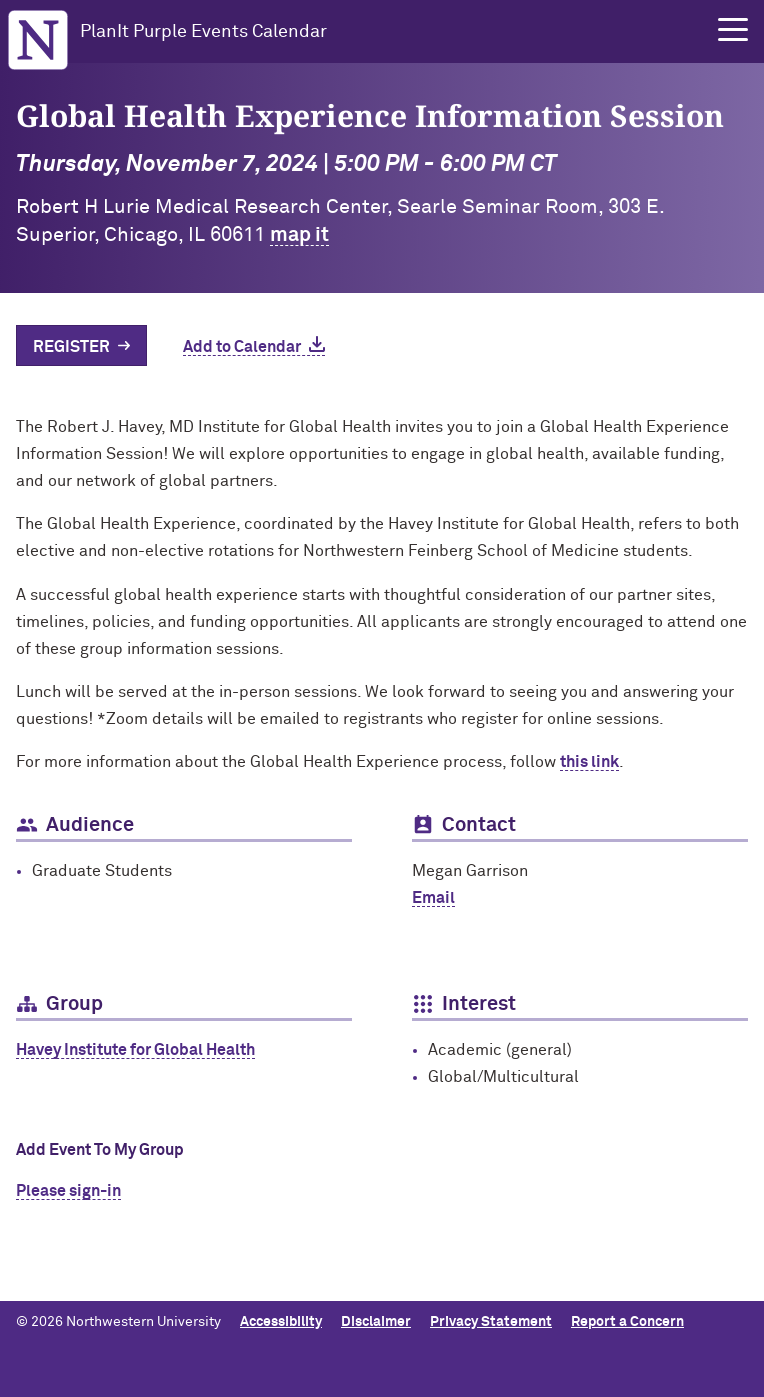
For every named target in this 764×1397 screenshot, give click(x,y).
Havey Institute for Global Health (135, 1050)
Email (433, 898)
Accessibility (281, 1322)
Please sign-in (68, 1191)
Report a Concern (627, 1322)
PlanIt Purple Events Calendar (203, 32)
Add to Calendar (242, 347)
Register (71, 347)
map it (299, 235)
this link (589, 762)
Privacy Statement (491, 1322)
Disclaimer (376, 1322)
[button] (733, 30)
